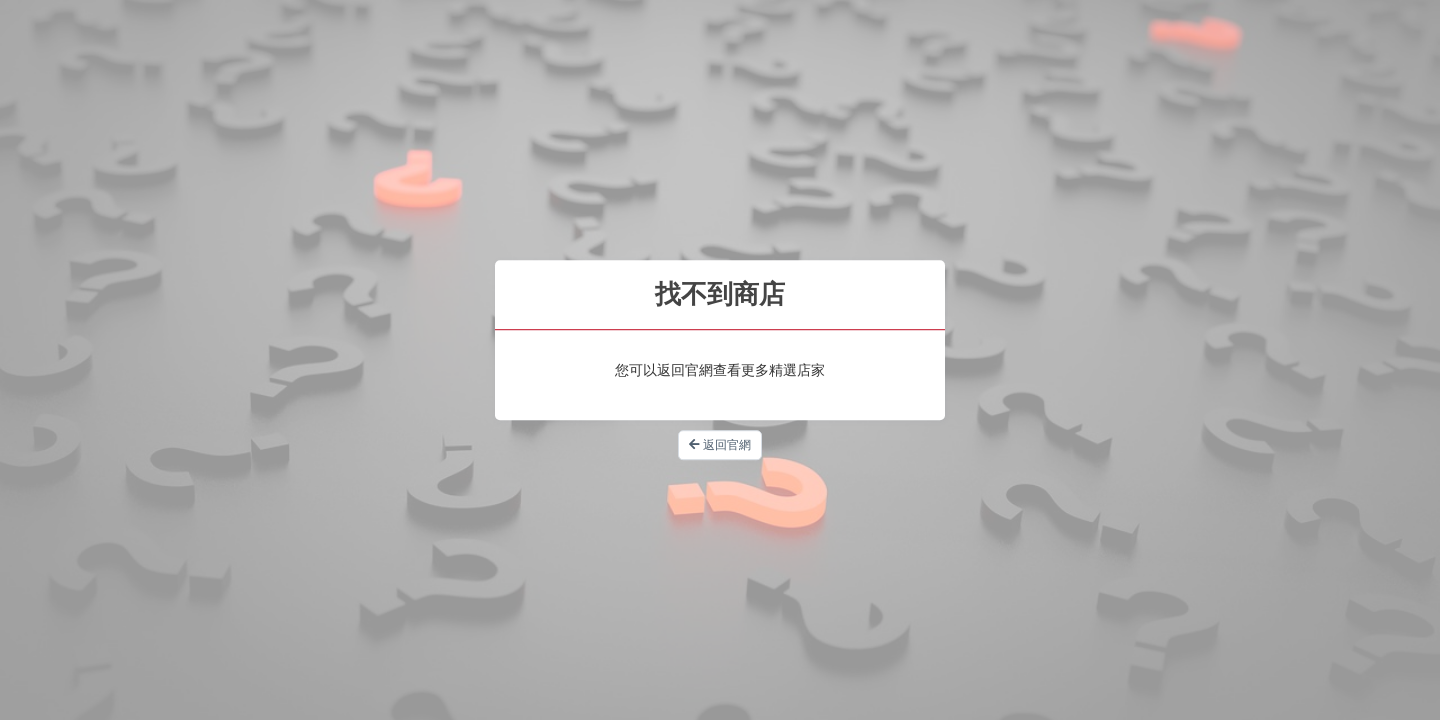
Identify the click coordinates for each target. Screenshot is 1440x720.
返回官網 (720, 445)
